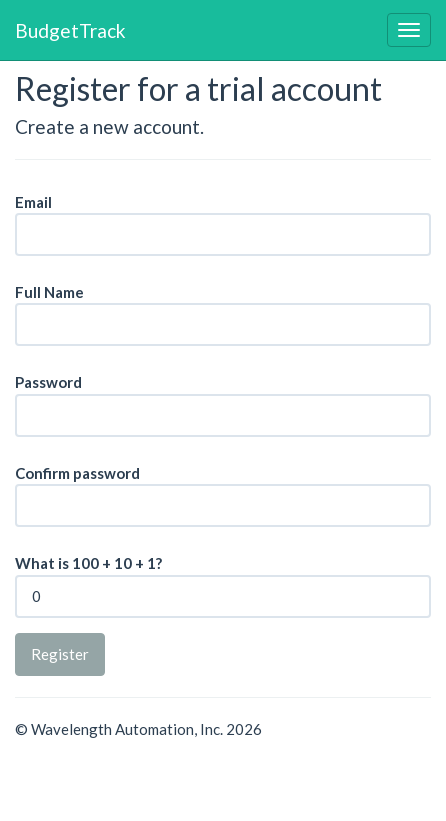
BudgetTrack (70, 29)
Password (48, 382)
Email (33, 202)
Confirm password (77, 473)
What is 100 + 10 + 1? (88, 563)
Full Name (49, 292)
